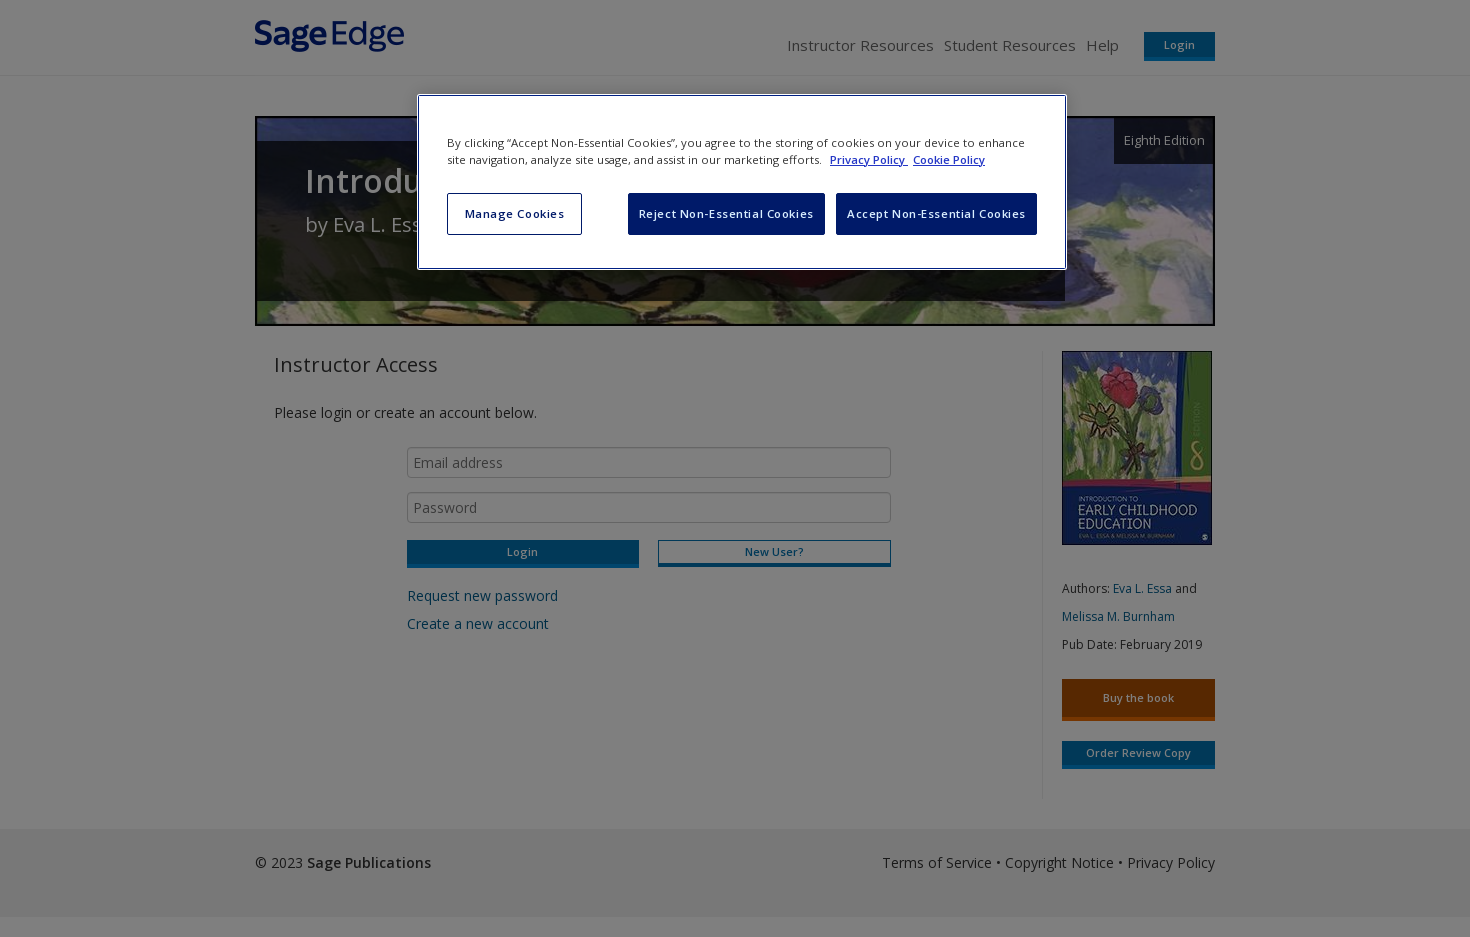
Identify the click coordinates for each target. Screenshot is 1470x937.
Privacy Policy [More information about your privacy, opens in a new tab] (869, 159)
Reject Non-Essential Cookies (726, 213)
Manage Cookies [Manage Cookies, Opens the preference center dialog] (515, 213)
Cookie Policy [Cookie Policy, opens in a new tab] (949, 159)
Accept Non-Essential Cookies (936, 213)
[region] (742, 182)
